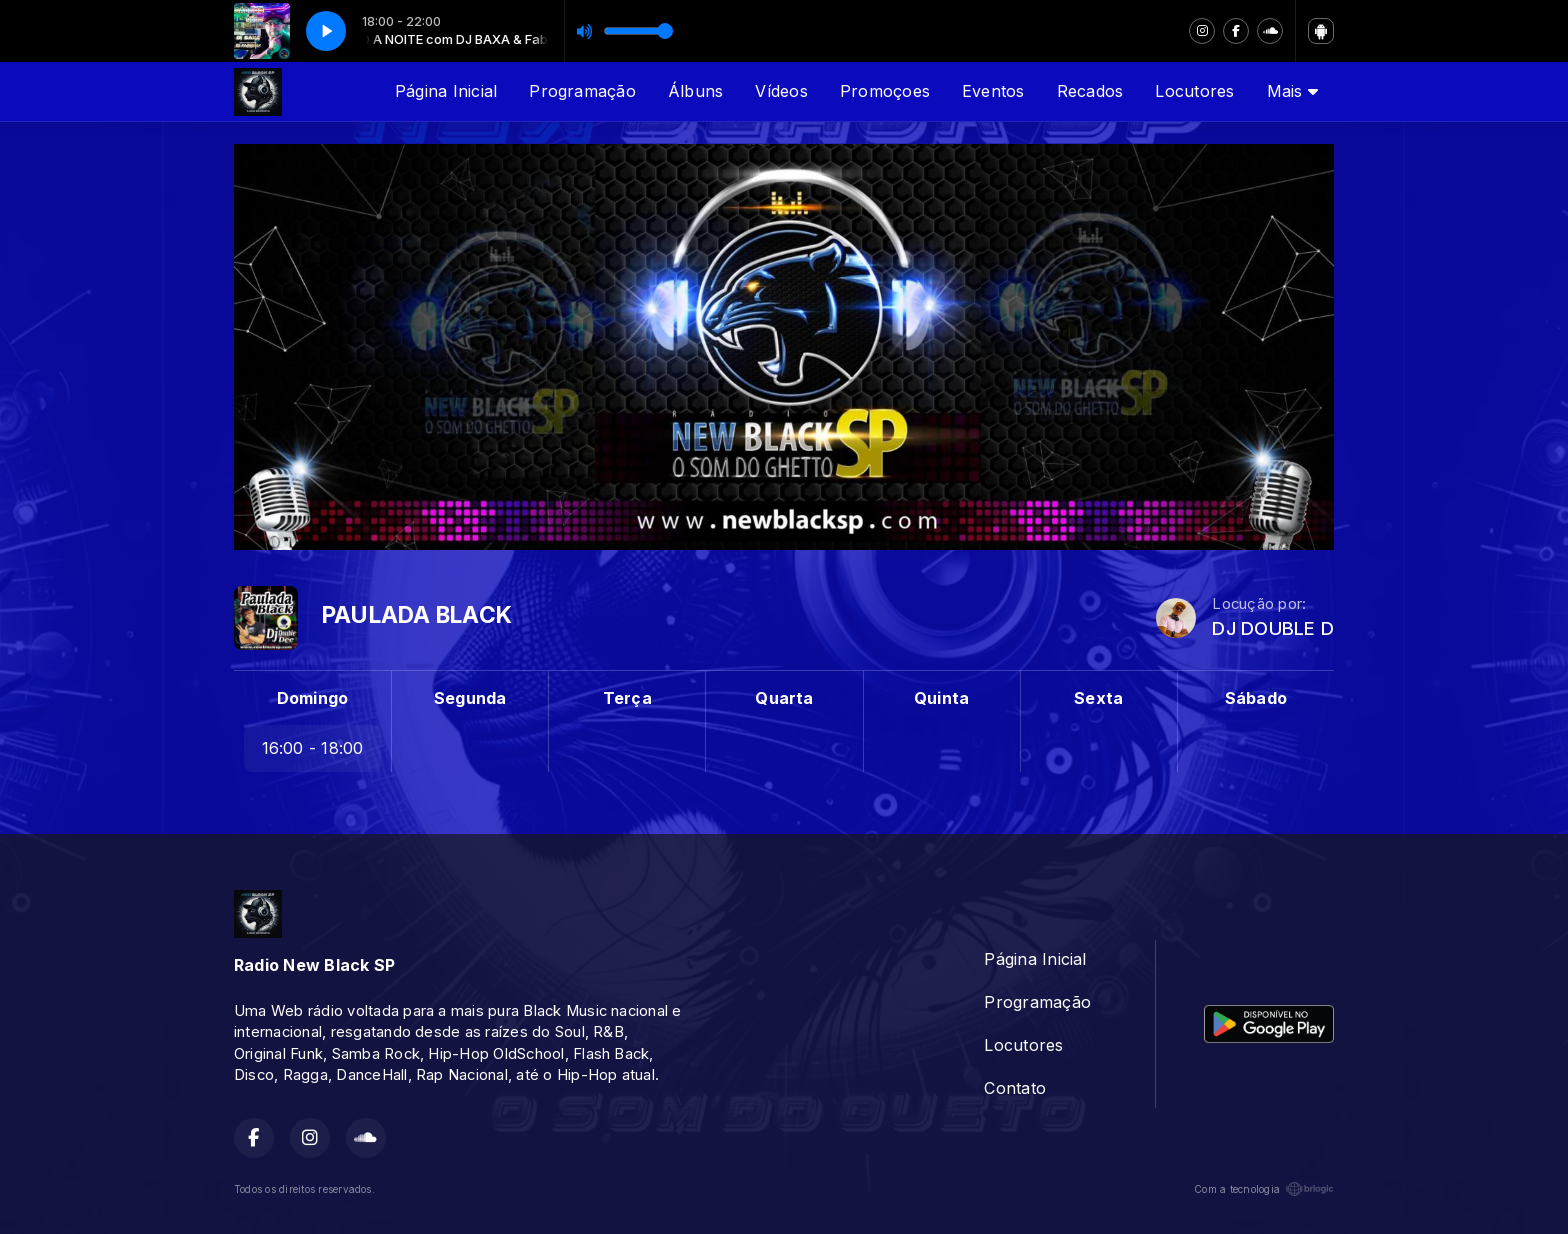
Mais (1292, 91)
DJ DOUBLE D (1273, 628)
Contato (1015, 1088)
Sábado (1256, 698)
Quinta (941, 698)
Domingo (313, 698)
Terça (627, 698)
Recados (1090, 91)
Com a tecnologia (1264, 1189)
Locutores (1194, 91)
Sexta (1098, 698)
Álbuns (695, 91)
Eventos (993, 91)
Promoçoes (885, 91)
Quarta (784, 698)
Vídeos (781, 91)
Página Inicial (446, 91)
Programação (582, 91)
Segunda (470, 698)
